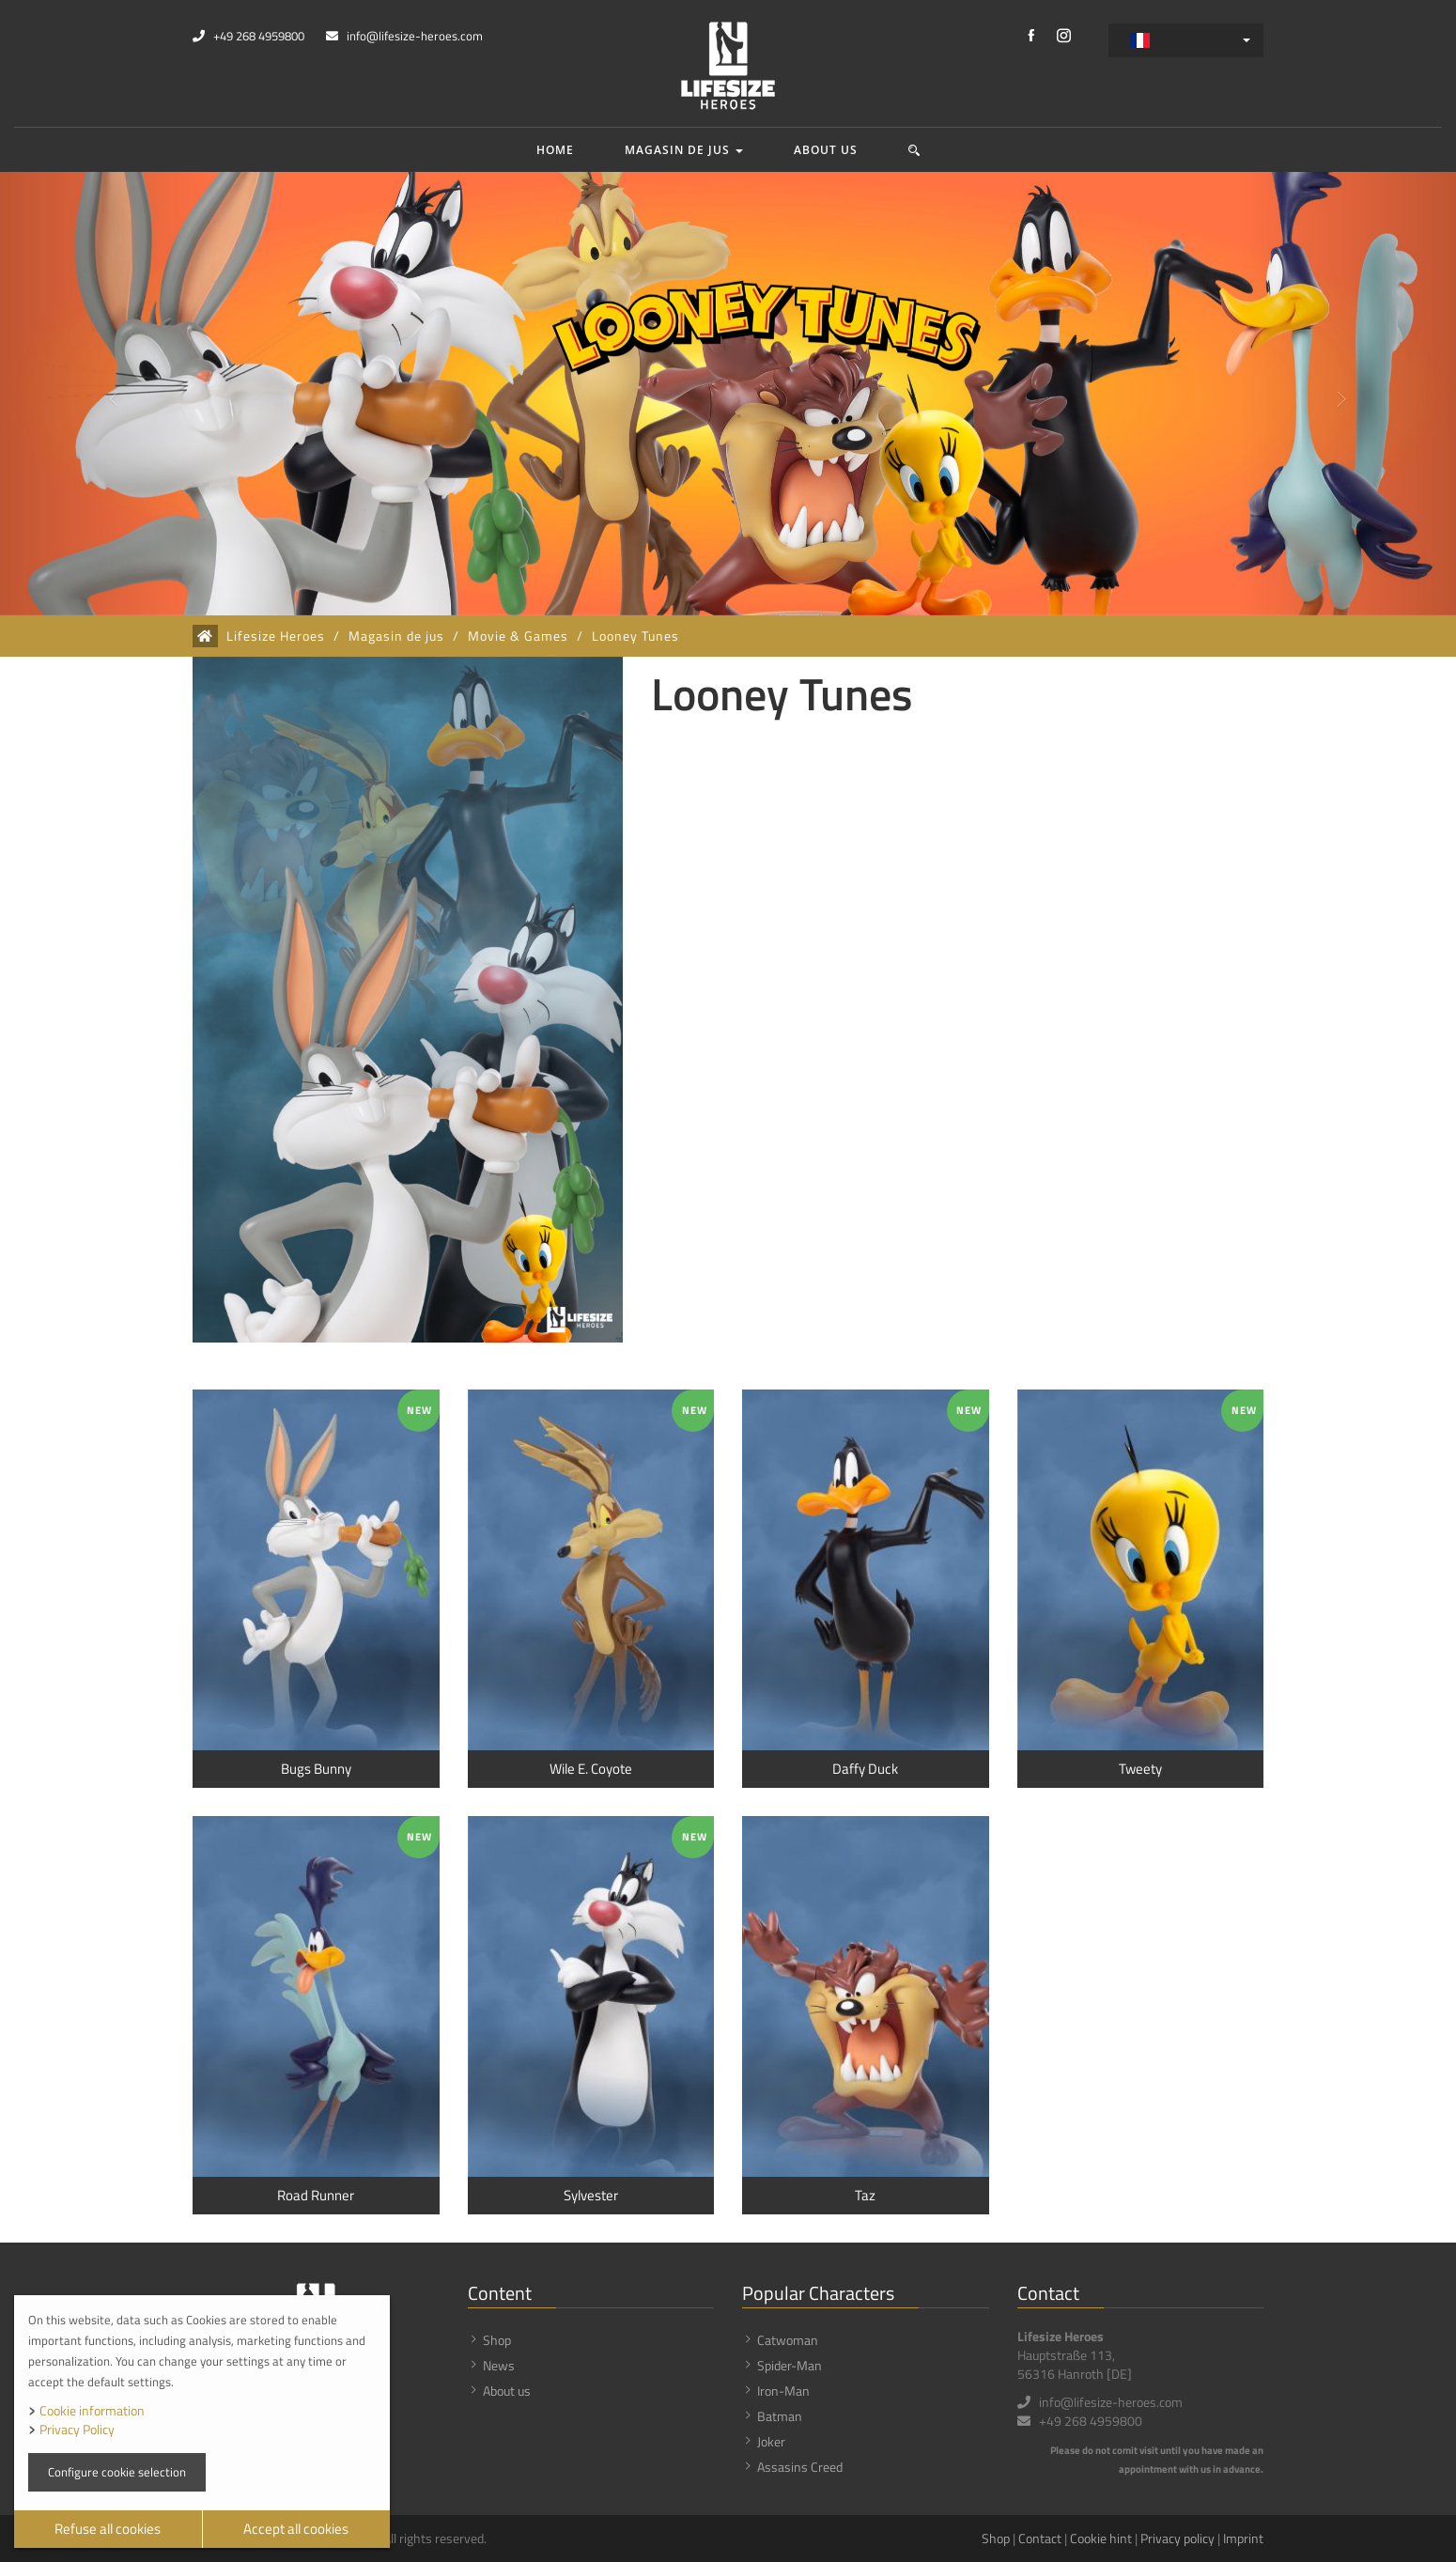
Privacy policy (1177, 2538)
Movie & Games (518, 636)
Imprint (1243, 2538)
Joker (771, 2441)
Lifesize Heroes (275, 636)
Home (555, 150)
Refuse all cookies (107, 2528)
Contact (1039, 2538)
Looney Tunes (635, 636)
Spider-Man (789, 2365)
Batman (779, 2416)
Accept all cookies (296, 2528)
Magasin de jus (684, 150)
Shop (497, 2340)
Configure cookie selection (117, 2471)
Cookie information (92, 2410)
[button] (914, 150)
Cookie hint (1101, 2538)
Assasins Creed (800, 2467)
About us (826, 150)
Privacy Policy (77, 2429)
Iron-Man (783, 2390)
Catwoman (787, 2340)
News (499, 2365)
